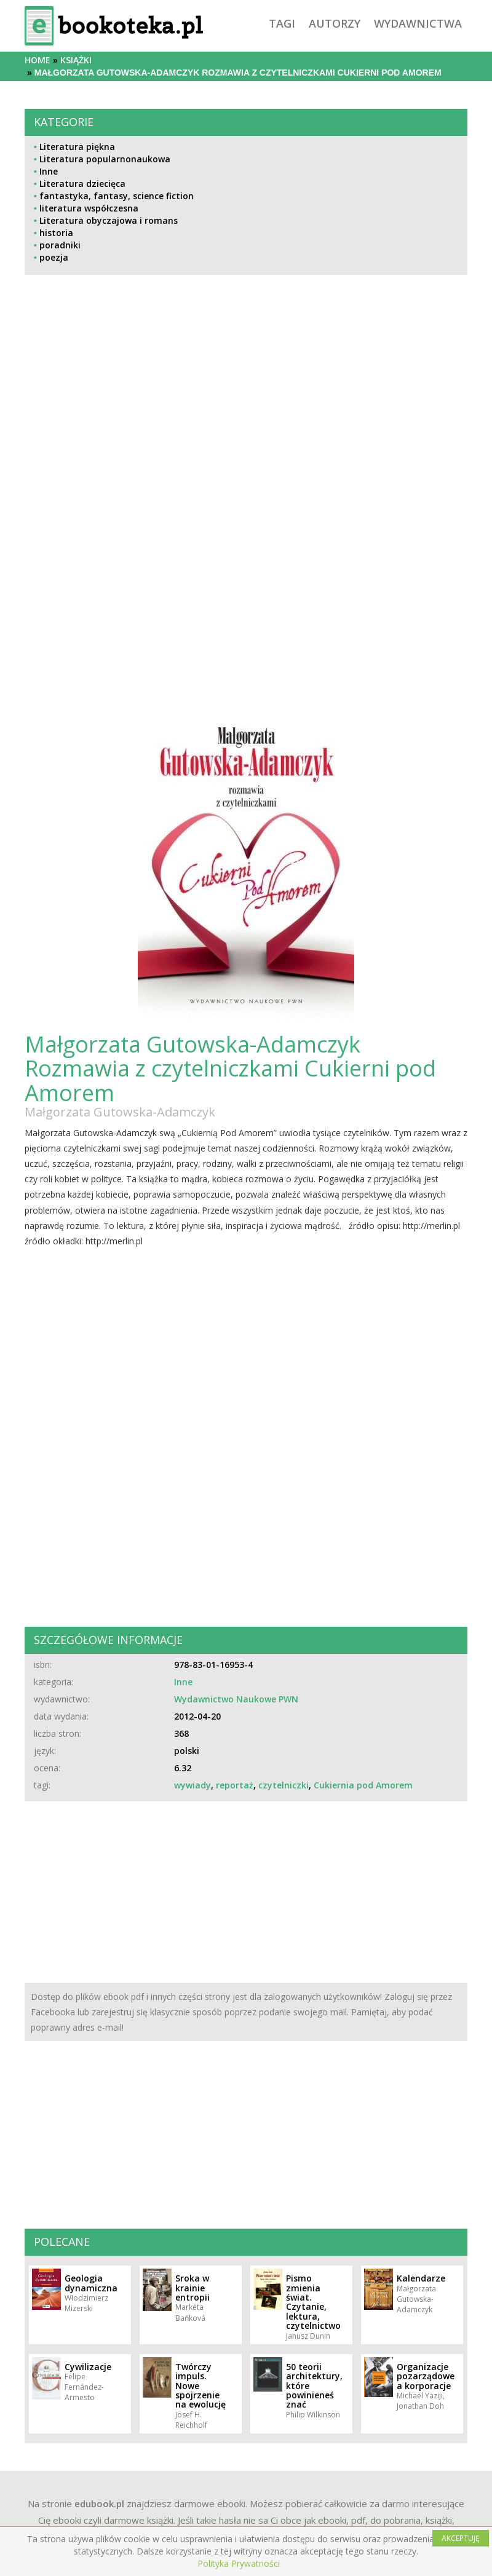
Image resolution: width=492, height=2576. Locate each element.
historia (56, 233)
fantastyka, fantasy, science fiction (116, 196)
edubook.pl (99, 2503)
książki (76, 60)
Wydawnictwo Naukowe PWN (236, 1699)
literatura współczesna (88, 208)
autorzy (334, 23)
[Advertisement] (246, 407)
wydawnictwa (418, 23)
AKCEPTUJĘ (461, 2538)
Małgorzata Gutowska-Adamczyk (120, 1112)
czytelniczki (283, 1785)
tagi (282, 23)
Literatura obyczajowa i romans (108, 220)
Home (37, 60)
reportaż (234, 1785)
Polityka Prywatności (238, 2563)
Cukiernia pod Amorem (363, 1785)
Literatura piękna (77, 146)
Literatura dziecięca (82, 183)
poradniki (60, 245)
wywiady (192, 1785)
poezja (53, 257)
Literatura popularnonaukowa (104, 159)
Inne (48, 171)
